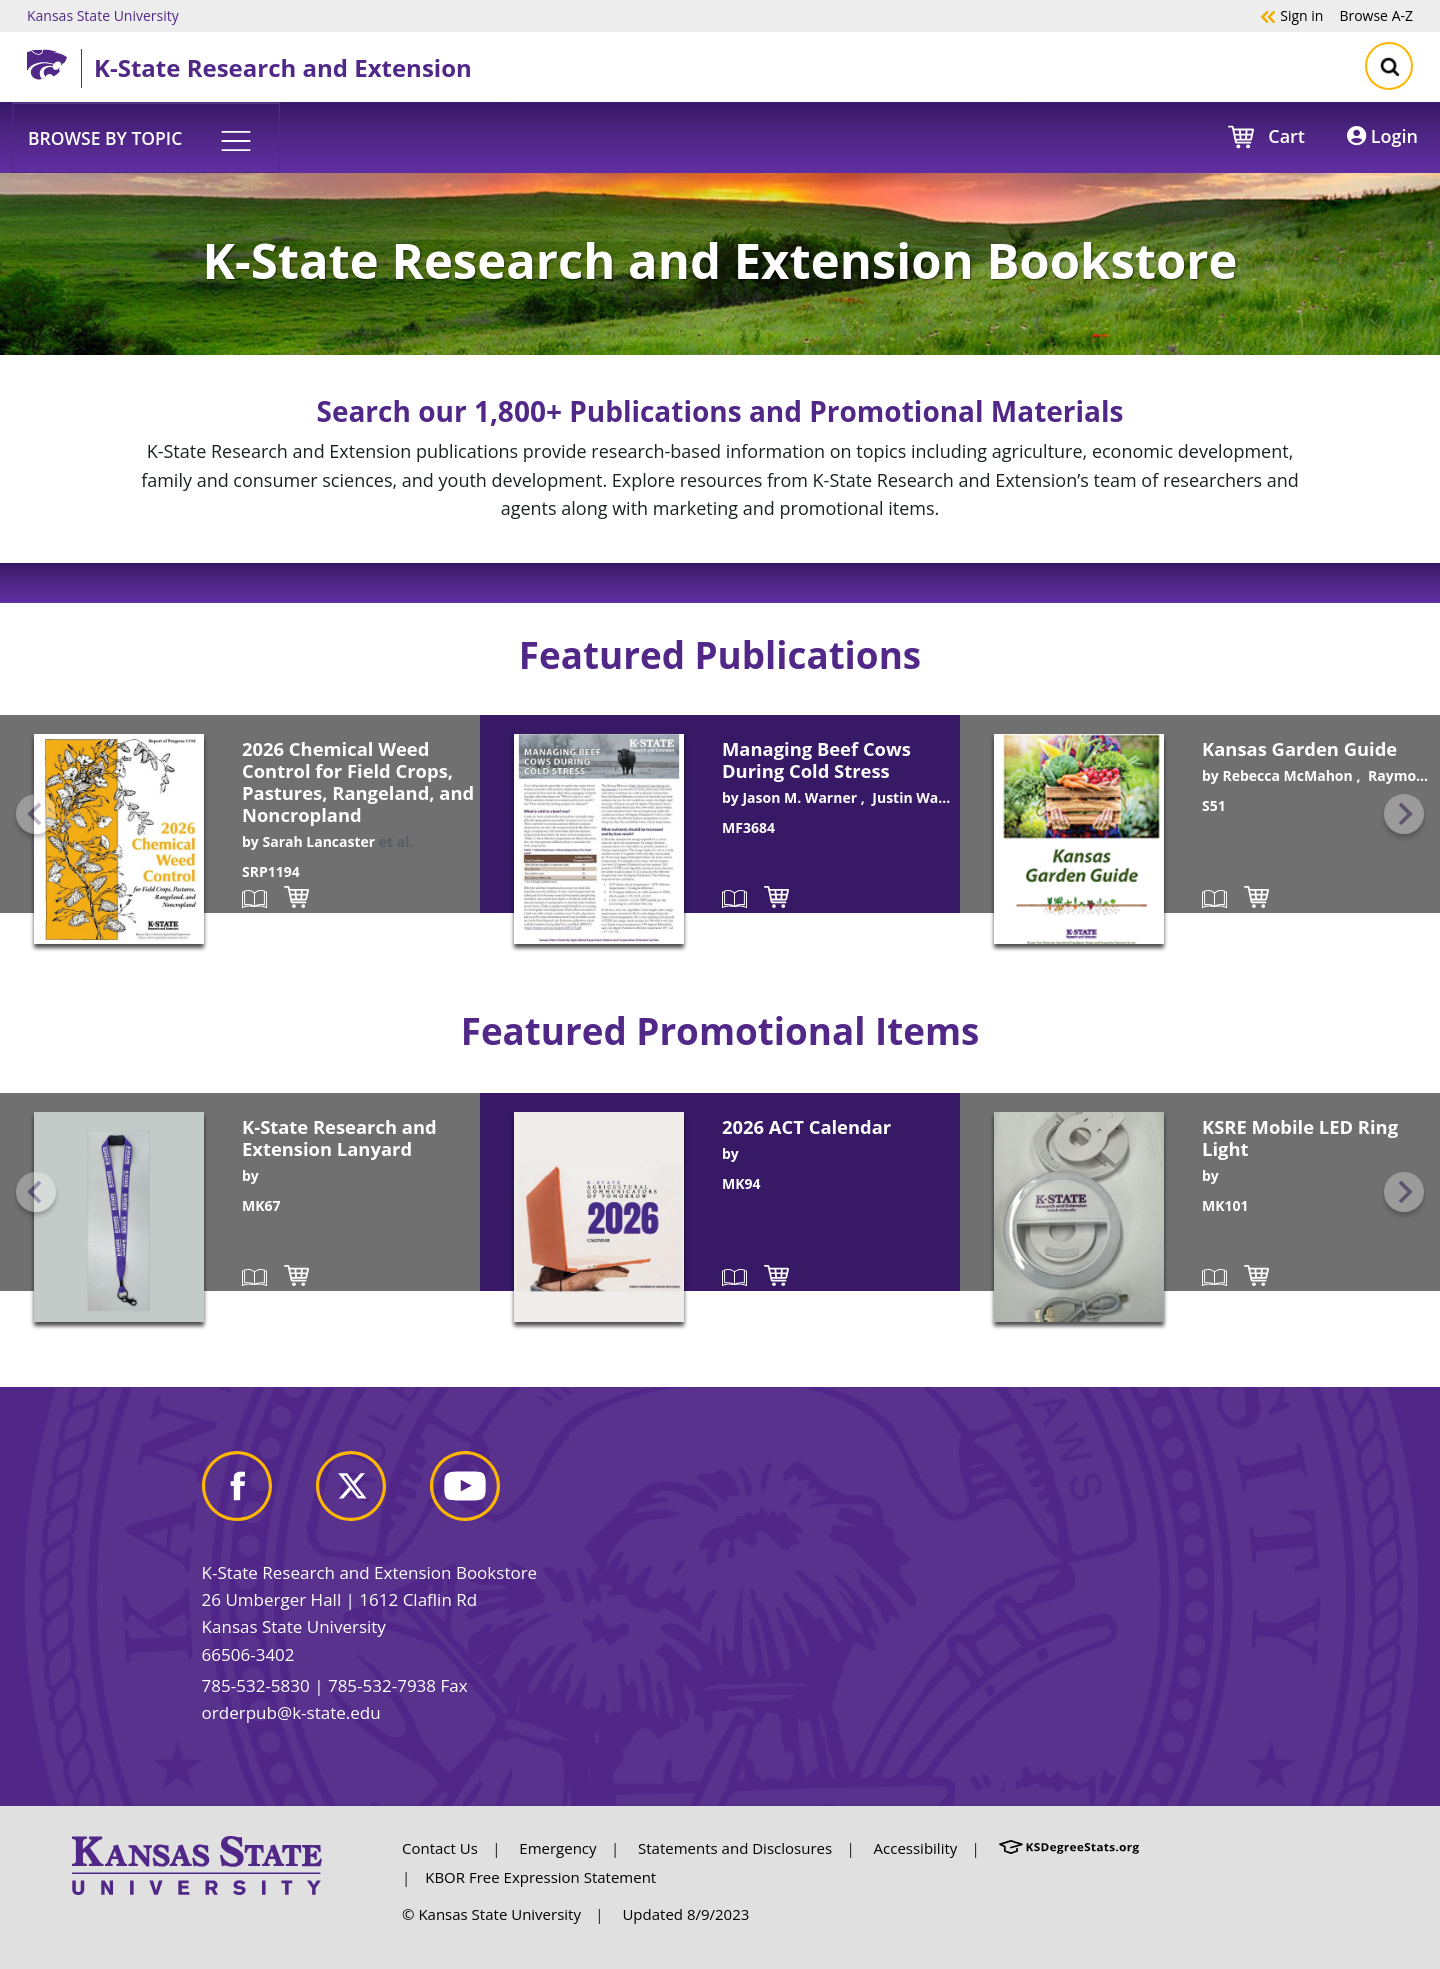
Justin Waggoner (929, 797)
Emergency (557, 1848)
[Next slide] (1404, 814)
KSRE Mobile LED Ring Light (1300, 1137)
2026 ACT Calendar (806, 1126)
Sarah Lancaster (318, 841)
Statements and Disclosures (735, 1848)
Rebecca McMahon (1287, 775)
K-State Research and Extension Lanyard (339, 1137)
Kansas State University (103, 15)
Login (1382, 136)
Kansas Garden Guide (1299, 748)
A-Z (1376, 15)
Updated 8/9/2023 (685, 1914)
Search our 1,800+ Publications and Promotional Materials (719, 411)
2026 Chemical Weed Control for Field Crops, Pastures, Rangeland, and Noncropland (358, 781)
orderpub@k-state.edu (291, 1712)
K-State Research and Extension (283, 67)
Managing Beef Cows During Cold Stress (816, 759)
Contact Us (440, 1848)
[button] (146, 137)
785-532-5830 (256, 1685)
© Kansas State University (491, 1914)
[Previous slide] (36, 814)
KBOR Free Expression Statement (540, 1877)
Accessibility (916, 1848)
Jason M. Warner (799, 797)
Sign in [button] (1291, 15)
